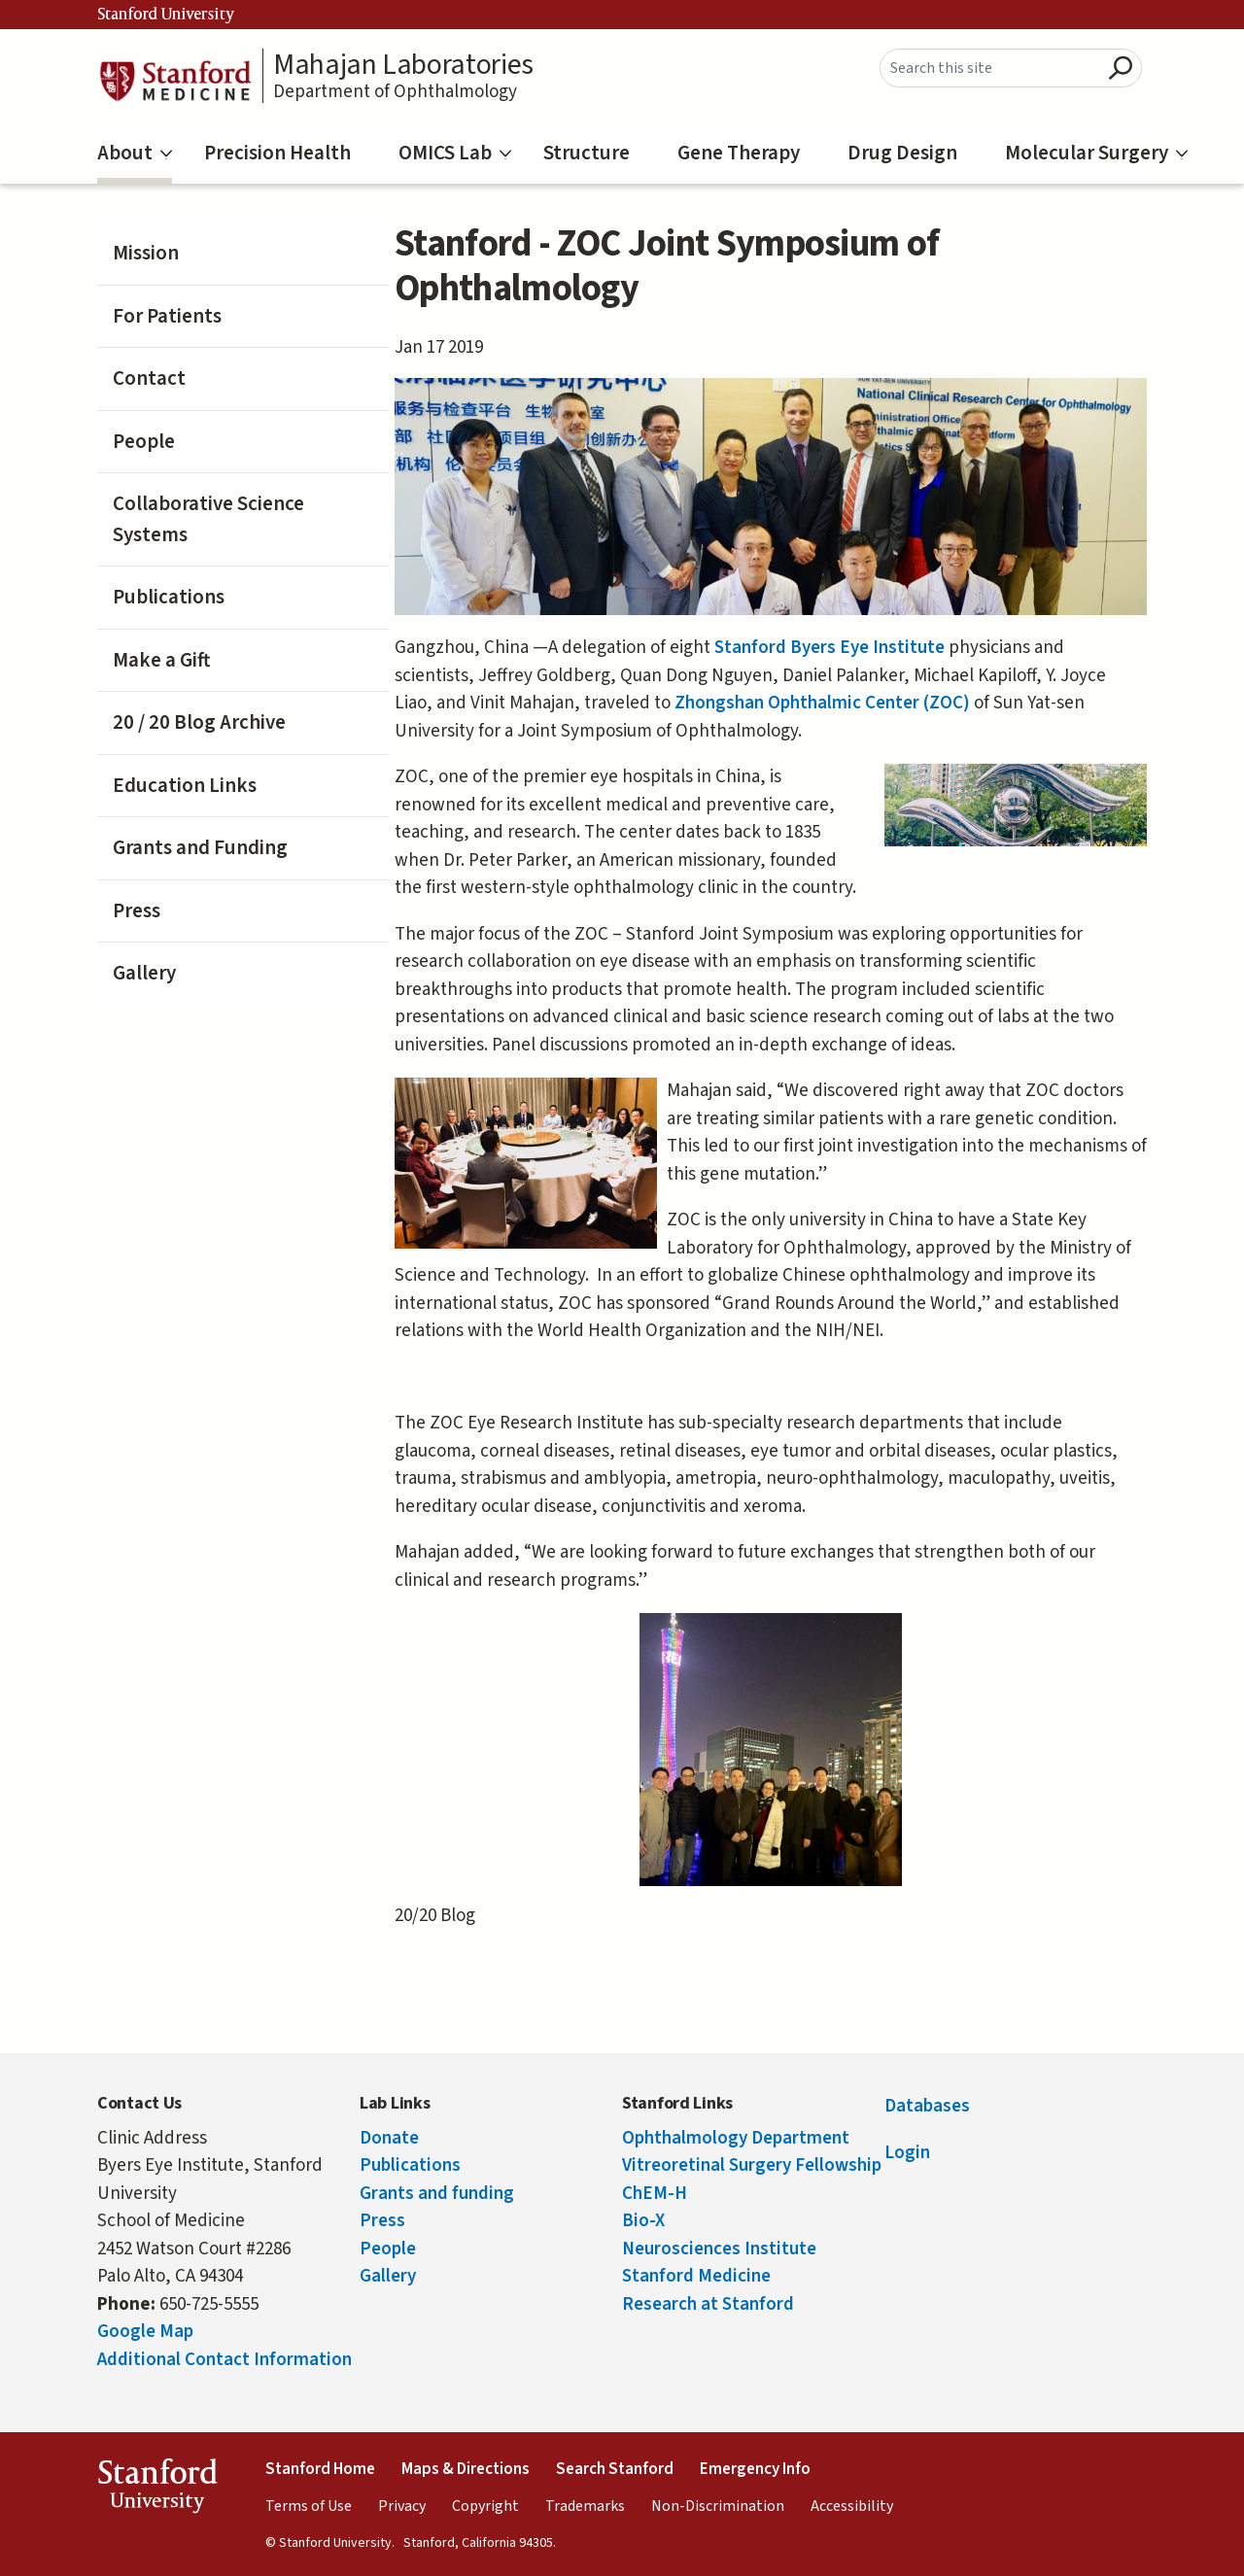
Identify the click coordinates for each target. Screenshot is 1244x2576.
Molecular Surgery (1096, 152)
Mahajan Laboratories (403, 65)
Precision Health (277, 152)
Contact (149, 378)
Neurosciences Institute (719, 2249)
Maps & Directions (465, 2469)
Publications (169, 596)
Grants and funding (437, 2194)
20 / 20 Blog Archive (199, 722)
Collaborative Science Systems (208, 519)
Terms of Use (308, 2506)
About (134, 152)
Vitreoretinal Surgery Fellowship (751, 2165)
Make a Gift (161, 659)
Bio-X (643, 2221)
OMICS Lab (454, 152)
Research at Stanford (708, 2304)
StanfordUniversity (157, 2489)
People (144, 441)
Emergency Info (755, 2469)
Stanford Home (320, 2469)
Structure (586, 152)
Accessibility (852, 2506)
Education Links (185, 785)
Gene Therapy (738, 152)
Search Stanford (615, 2469)
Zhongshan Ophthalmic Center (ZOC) (824, 703)
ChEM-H (654, 2194)
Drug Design (902, 152)
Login (907, 2153)
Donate (389, 2138)
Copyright (485, 2506)
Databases (927, 2106)
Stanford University (166, 14)
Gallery (144, 972)
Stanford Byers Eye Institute (831, 648)
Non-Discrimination (717, 2506)
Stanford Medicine (696, 2276)
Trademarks (585, 2506)
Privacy (402, 2506)
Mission (146, 252)
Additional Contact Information (224, 2360)
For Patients (167, 315)
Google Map (145, 2331)
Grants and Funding (200, 847)
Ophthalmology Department (735, 2138)
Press (136, 910)
